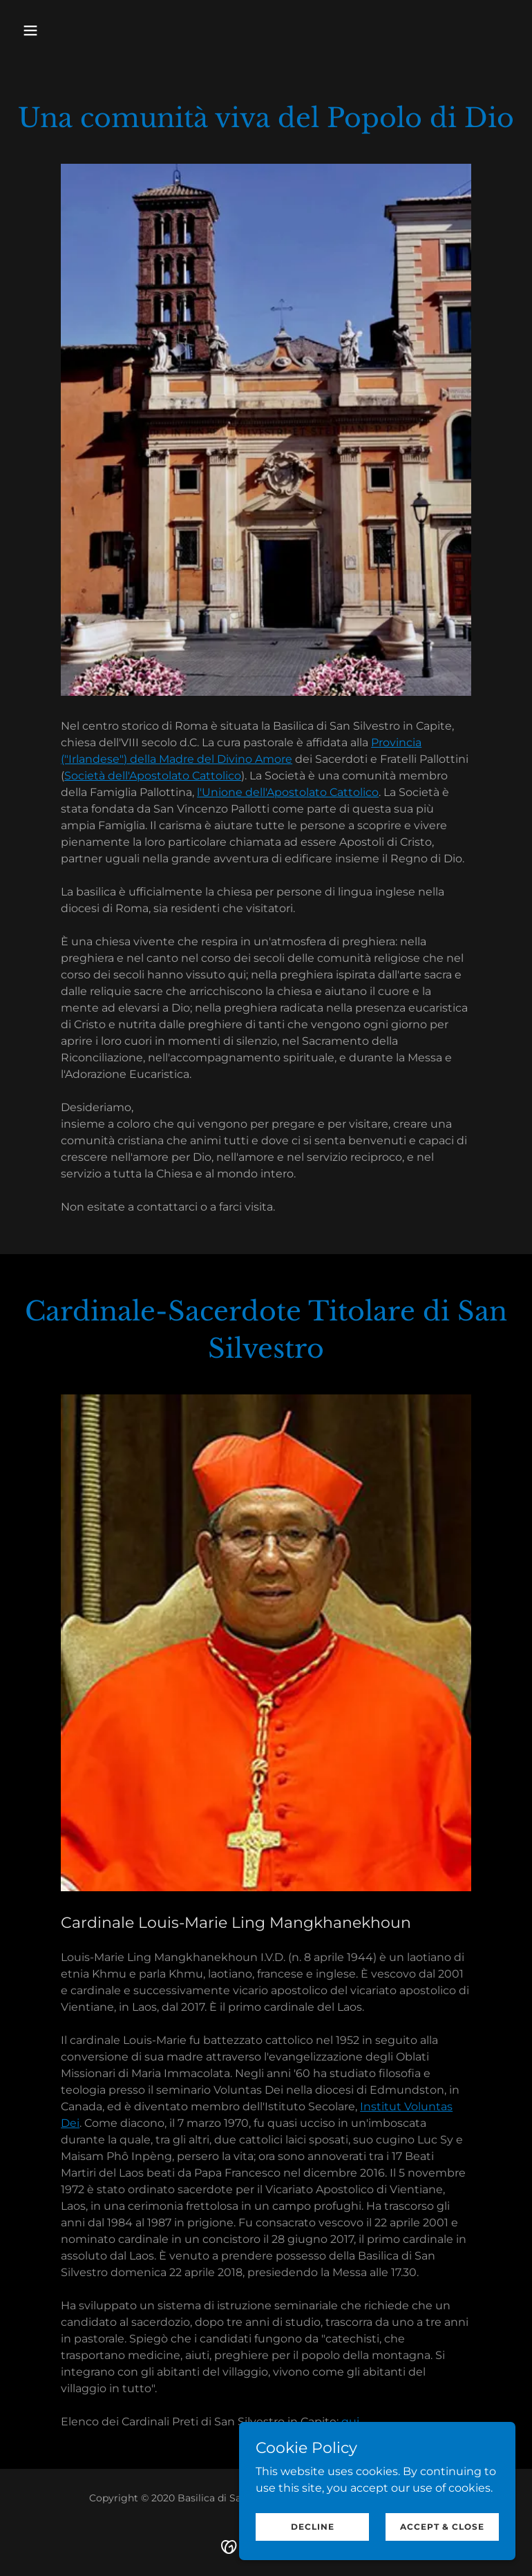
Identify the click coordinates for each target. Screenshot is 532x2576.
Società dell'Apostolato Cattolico (152, 775)
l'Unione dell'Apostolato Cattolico (288, 792)
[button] (54, 30)
